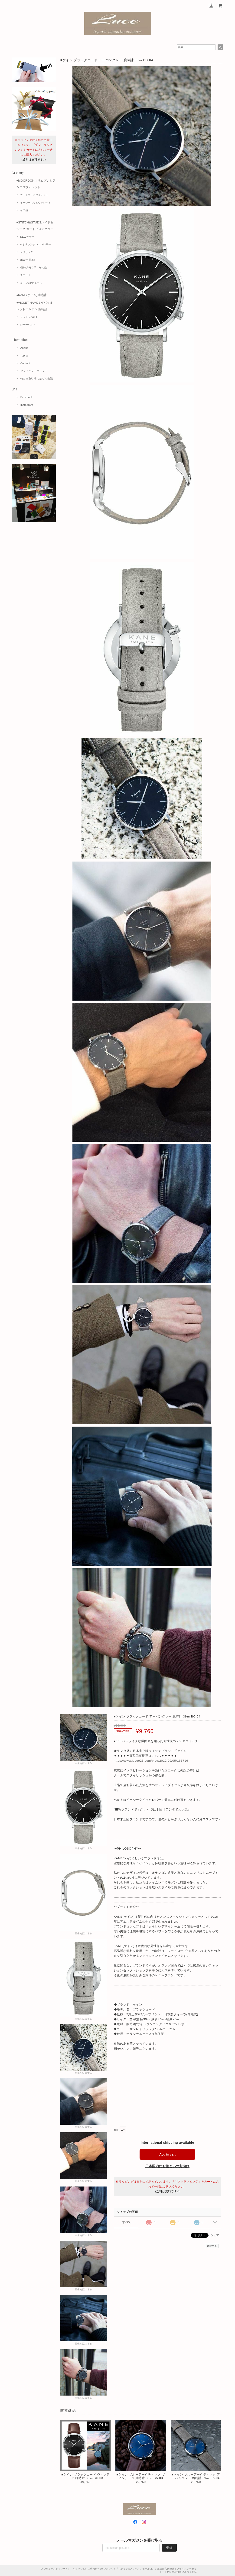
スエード (25, 275)
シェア (214, 2235)
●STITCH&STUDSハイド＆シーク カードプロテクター (34, 226)
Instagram (26, 404)
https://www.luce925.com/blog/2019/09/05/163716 (151, 1760)
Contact (25, 363)
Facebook (26, 397)
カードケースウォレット (34, 194)
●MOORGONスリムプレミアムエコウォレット (35, 184)
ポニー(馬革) (27, 259)
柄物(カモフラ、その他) (33, 267)
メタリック (26, 252)
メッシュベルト (29, 317)
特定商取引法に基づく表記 (36, 378)
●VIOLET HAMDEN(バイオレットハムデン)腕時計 (34, 306)
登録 (169, 2547)
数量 (116, 2130)
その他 (24, 210)
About (24, 347)
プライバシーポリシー (34, 370)
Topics (24, 355)
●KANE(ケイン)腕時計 (31, 295)
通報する (212, 2246)
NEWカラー (27, 236)
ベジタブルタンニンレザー (35, 244)
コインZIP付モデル (31, 282)
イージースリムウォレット (35, 202)
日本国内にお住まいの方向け (167, 2166)
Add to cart (167, 2154)
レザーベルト (28, 324)
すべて (127, 2221)
